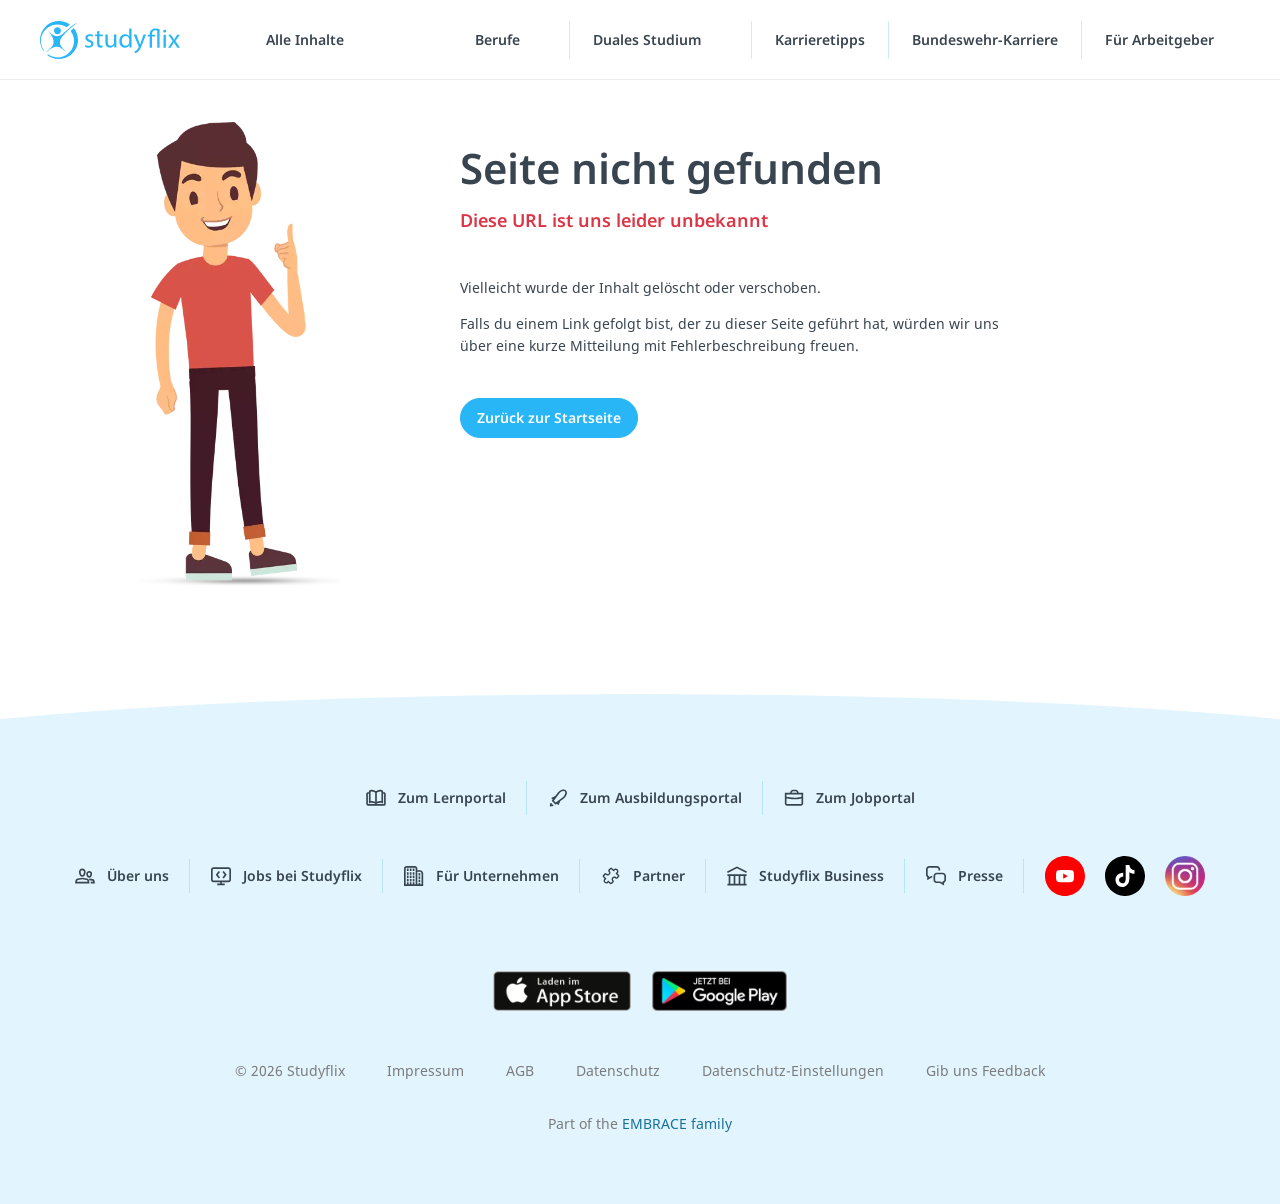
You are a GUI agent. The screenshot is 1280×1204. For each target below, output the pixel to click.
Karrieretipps (820, 39)
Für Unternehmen (481, 876)
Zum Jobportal (849, 798)
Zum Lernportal (436, 798)
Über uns (122, 876)
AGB (520, 1070)
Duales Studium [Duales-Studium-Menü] (649, 39)
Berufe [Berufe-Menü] (499, 39)
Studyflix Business (805, 876)
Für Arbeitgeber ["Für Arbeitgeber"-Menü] (1161, 39)
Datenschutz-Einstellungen (793, 1070)
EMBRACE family (677, 1123)
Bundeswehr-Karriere (985, 39)
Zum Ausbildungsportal (645, 798)
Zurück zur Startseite (549, 417)
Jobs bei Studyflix (286, 876)
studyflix (133, 39)
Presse (964, 876)
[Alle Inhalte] (298, 40)
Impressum (425, 1070)
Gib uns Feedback (985, 1070)
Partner (643, 876)
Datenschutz (618, 1070)
